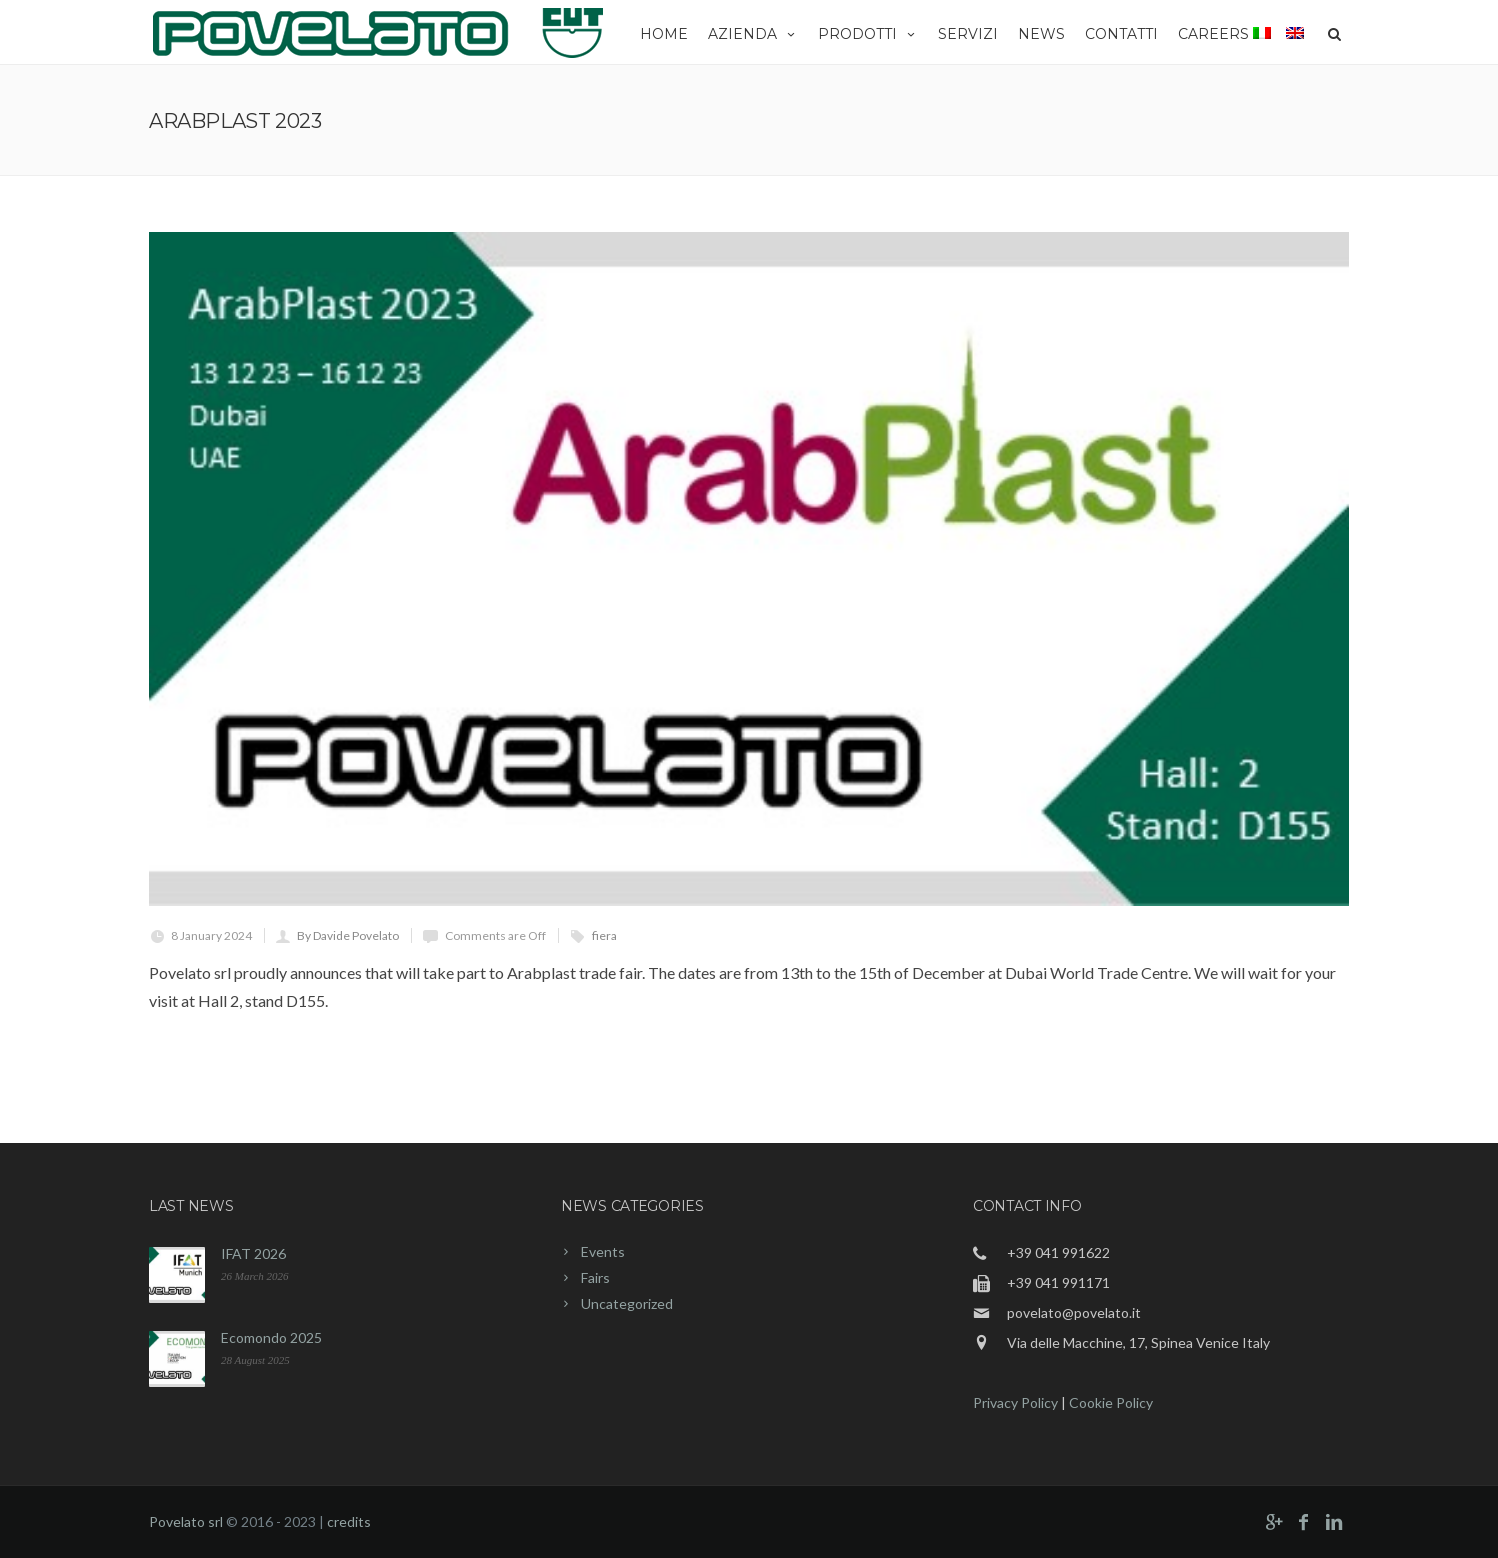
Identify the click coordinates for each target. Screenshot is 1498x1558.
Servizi (968, 34)
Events (603, 1251)
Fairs (595, 1277)
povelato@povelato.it (1074, 1312)
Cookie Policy (1111, 1402)
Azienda (753, 34)
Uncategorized (627, 1303)
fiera (604, 935)
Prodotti (868, 34)
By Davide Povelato (348, 935)
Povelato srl (186, 1521)
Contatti (1121, 34)
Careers (1213, 34)
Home (664, 34)
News (1041, 34)
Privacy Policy (1015, 1402)
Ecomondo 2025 (271, 1337)
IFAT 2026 (253, 1253)
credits (349, 1521)
